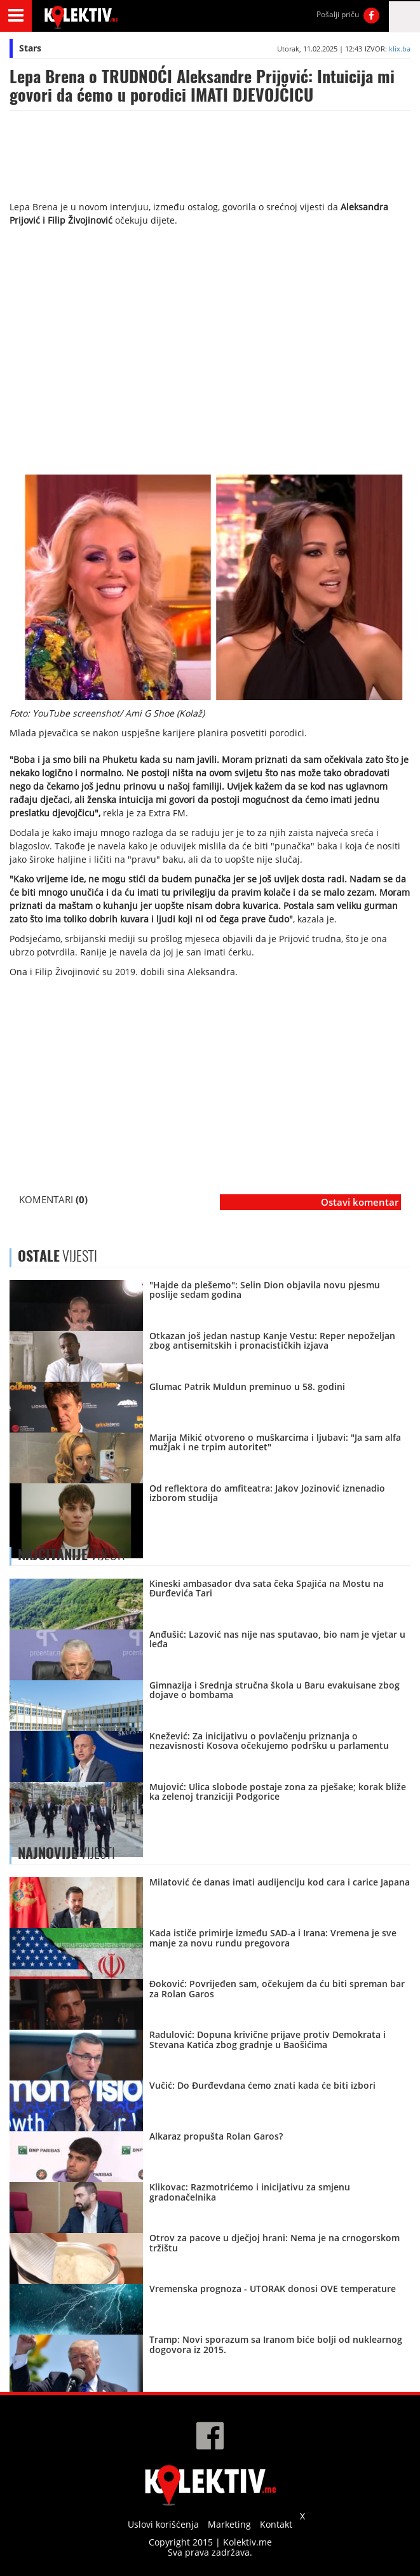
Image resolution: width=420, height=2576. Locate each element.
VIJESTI (71, 1554)
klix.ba (399, 48)
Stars (30, 48)
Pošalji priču (337, 14)
